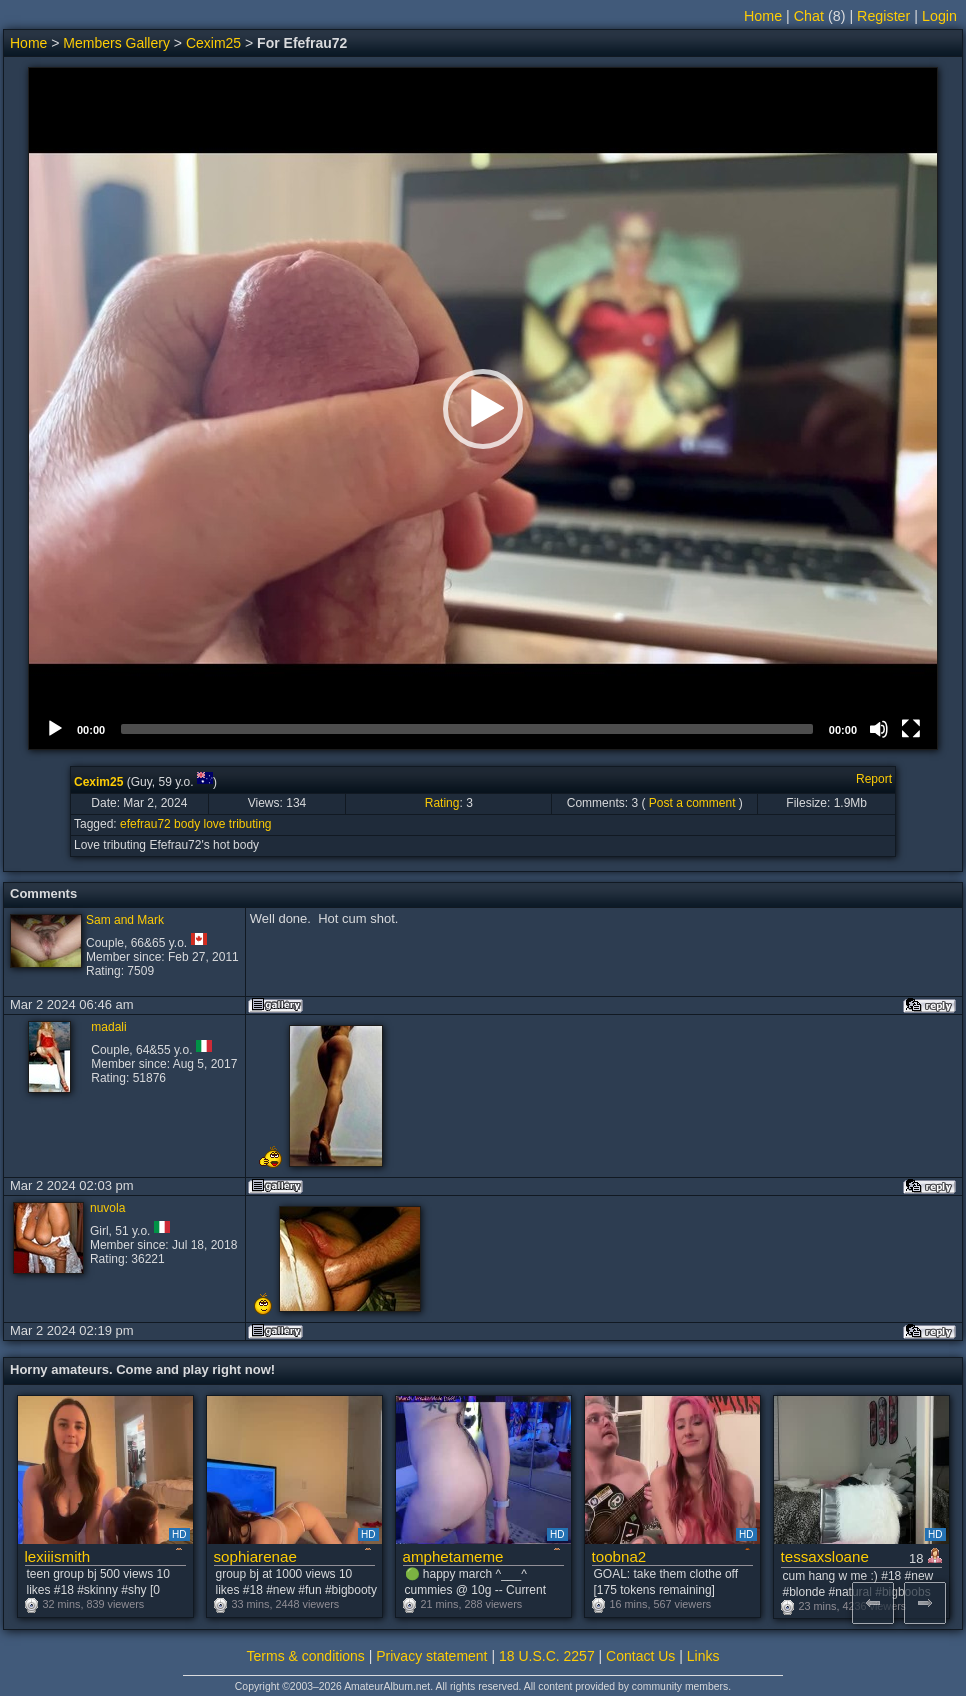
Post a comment (692, 803)
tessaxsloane (825, 1556)
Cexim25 (213, 43)
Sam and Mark (125, 920)
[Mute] (879, 729)
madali (108, 1027)
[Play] (55, 729)
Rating (442, 803)
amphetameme (453, 1556)
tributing (250, 824)
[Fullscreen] (911, 729)
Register (883, 16)
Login (939, 16)
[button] (483, 409)
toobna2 (619, 1556)
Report (874, 779)
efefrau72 (145, 824)
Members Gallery (116, 43)
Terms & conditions (306, 1656)
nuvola (107, 1208)
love (214, 824)
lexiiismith (58, 1556)
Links (703, 1656)
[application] (483, 408)
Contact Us (640, 1656)
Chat (809, 16)
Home (763, 16)
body (187, 824)
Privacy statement (431, 1656)
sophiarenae (255, 1556)
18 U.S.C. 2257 (547, 1656)
